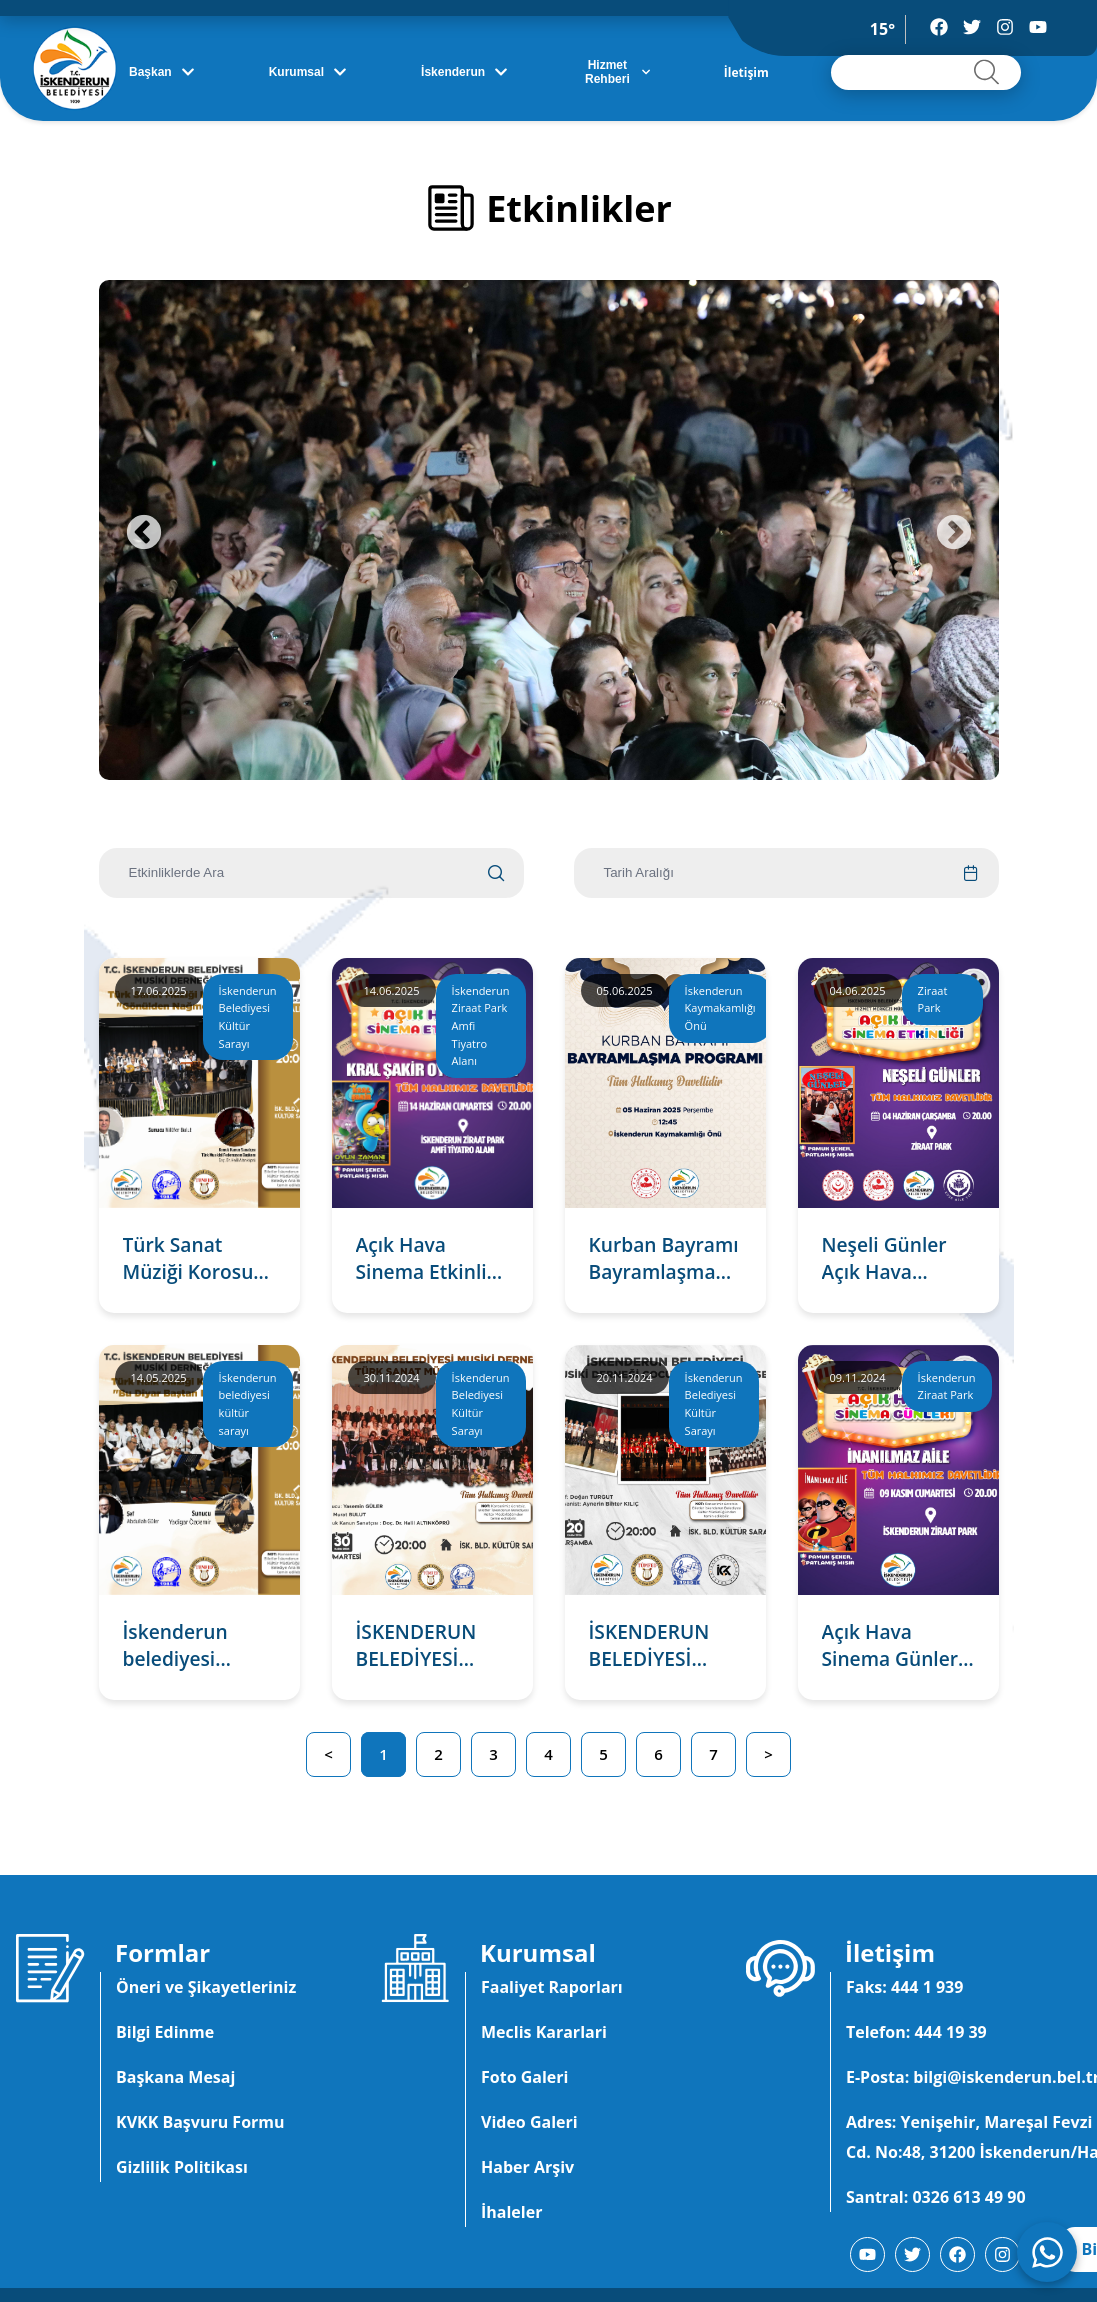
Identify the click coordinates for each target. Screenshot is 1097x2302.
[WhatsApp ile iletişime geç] (1047, 2252)
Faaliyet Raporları (552, 1987)
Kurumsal (308, 72)
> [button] (768, 1754)
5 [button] (603, 1754)
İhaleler (511, 2212)
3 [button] (493, 1754)
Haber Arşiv (527, 2167)
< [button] (328, 1754)
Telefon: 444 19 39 (916, 2032)
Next (954, 534)
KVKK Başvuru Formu (200, 2122)
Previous (144, 534)
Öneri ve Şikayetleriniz (206, 1987)
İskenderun (464, 72)
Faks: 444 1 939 (904, 1987)
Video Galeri (529, 2122)
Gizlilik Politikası (182, 2167)
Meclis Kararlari (544, 2032)
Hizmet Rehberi (617, 72)
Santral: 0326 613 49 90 (936, 2197)
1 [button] (383, 1754)
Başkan (162, 72)
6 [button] (658, 1754)
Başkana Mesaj (175, 2077)
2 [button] (438, 1754)
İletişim (746, 72)
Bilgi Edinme (165, 2032)
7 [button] (713, 1754)
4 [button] (548, 1754)
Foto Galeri (524, 2077)
